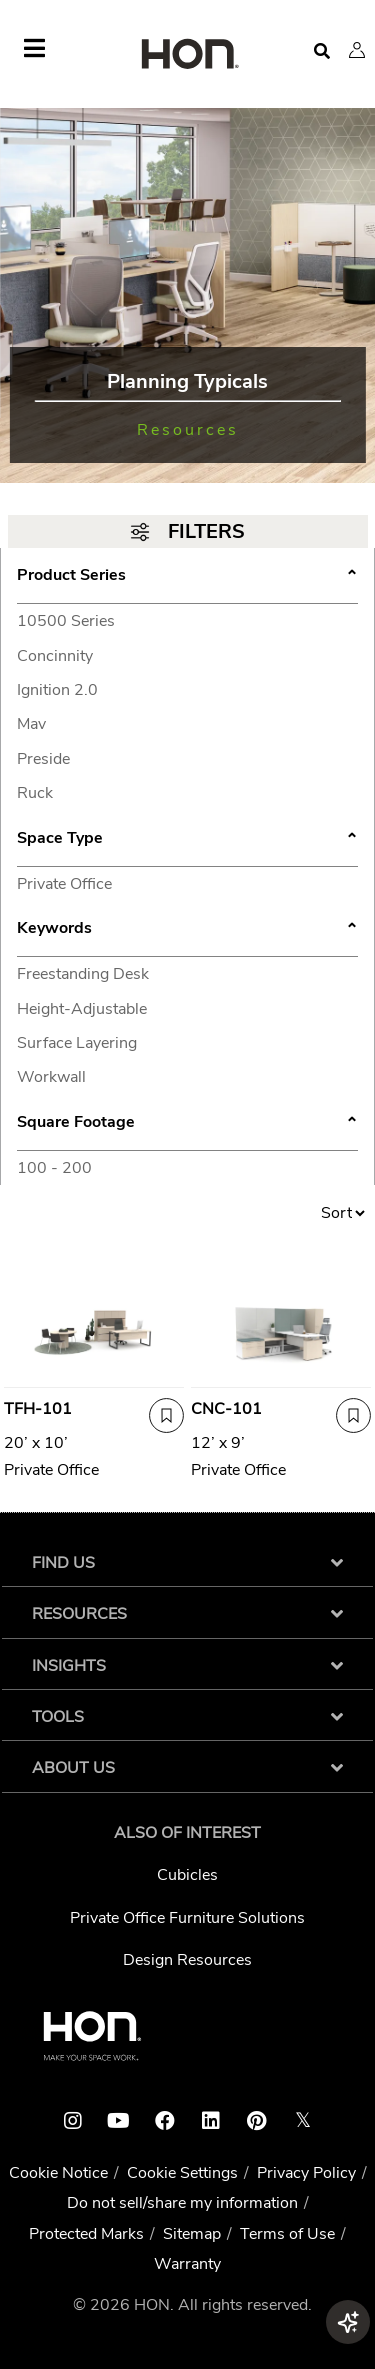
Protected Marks (86, 2234)
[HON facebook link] (165, 2121)
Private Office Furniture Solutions (187, 1918)
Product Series (187, 577)
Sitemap (192, 2234)
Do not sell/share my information (182, 2203)
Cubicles (187, 1875)
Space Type (187, 840)
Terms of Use (287, 2234)
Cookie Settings (182, 2173)
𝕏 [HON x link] (303, 2120)
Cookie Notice (58, 2173)
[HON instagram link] (73, 2121)
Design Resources (187, 1960)
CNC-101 (226, 1409)
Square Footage (187, 1124)
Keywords (187, 930)
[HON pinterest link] (257, 2121)
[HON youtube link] (119, 2121)
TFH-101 (38, 1409)
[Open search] (322, 51)
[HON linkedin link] (211, 2121)
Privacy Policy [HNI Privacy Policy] (306, 2173)
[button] (357, 50)
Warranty (187, 2264)
